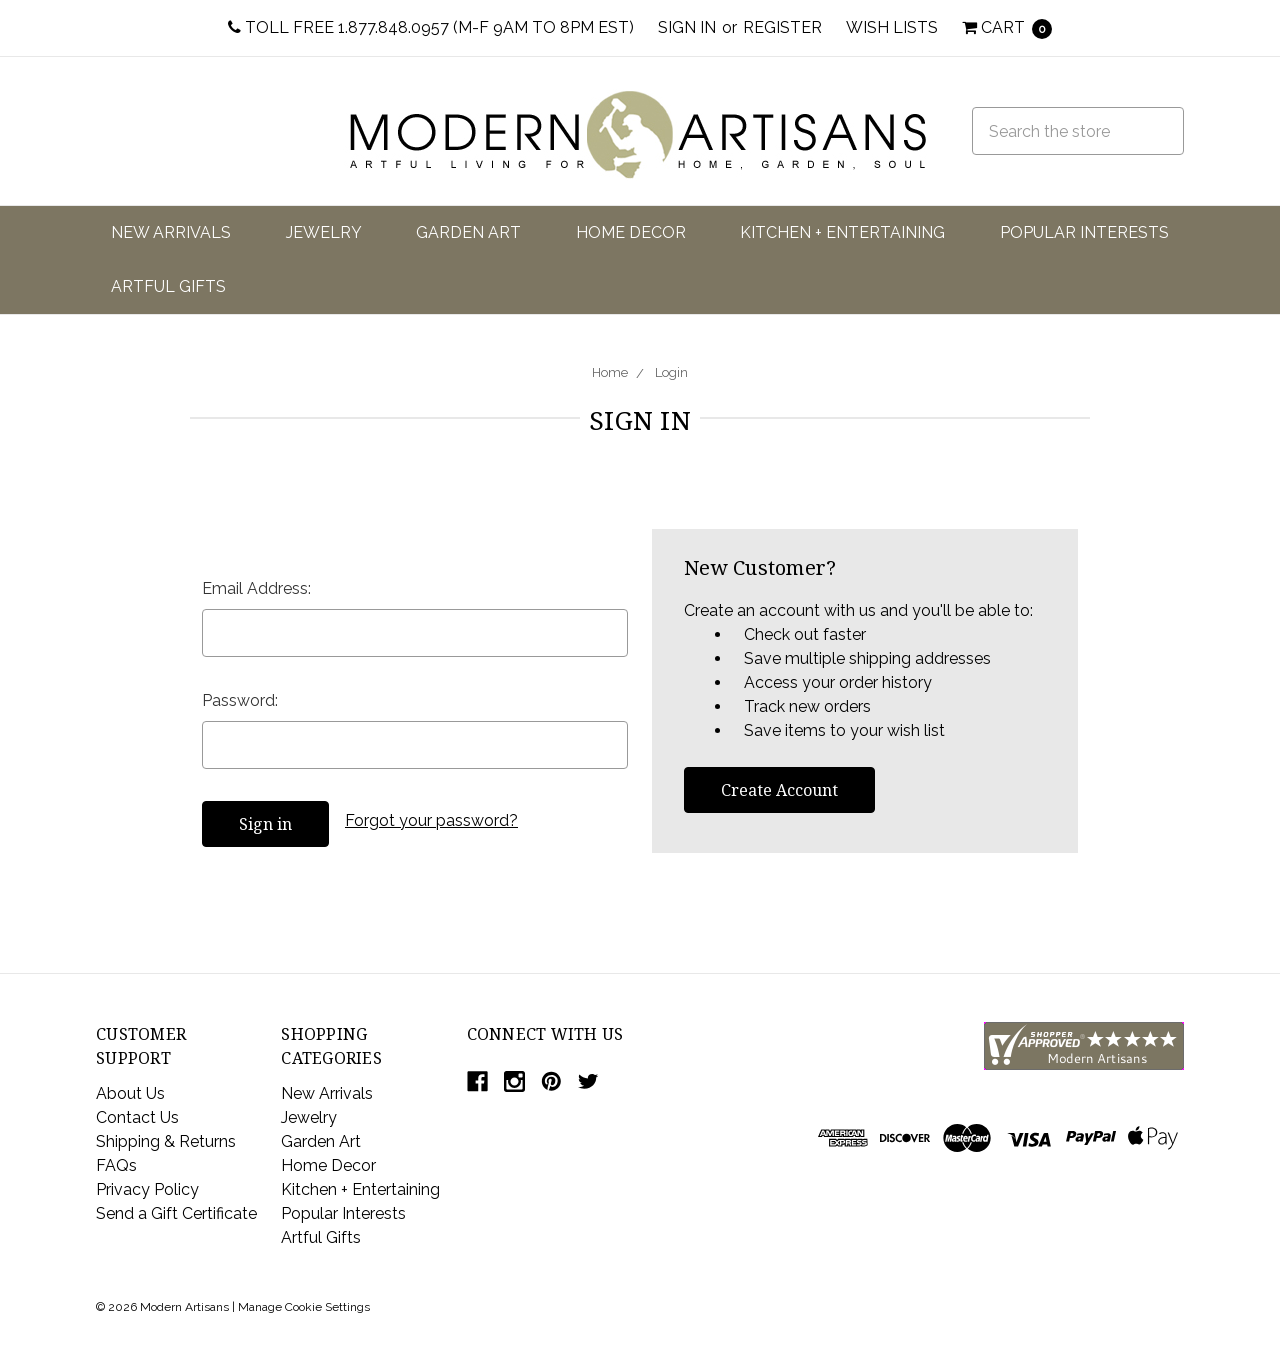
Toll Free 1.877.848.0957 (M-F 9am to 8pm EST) (431, 27)
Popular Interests (1084, 232)
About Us (130, 1093)
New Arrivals (171, 232)
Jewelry (324, 232)
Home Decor (631, 232)
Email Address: (256, 588)
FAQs (116, 1165)
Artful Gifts (168, 286)
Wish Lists (892, 27)
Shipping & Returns (166, 1141)
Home (610, 372)
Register (782, 27)
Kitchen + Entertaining (842, 232)
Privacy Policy (147, 1189)
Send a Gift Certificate (176, 1213)
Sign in (687, 27)
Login (671, 372)
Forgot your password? (431, 820)
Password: (240, 700)
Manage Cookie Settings (304, 1307)
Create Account (779, 790)
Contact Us (137, 1117)
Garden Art (468, 232)
